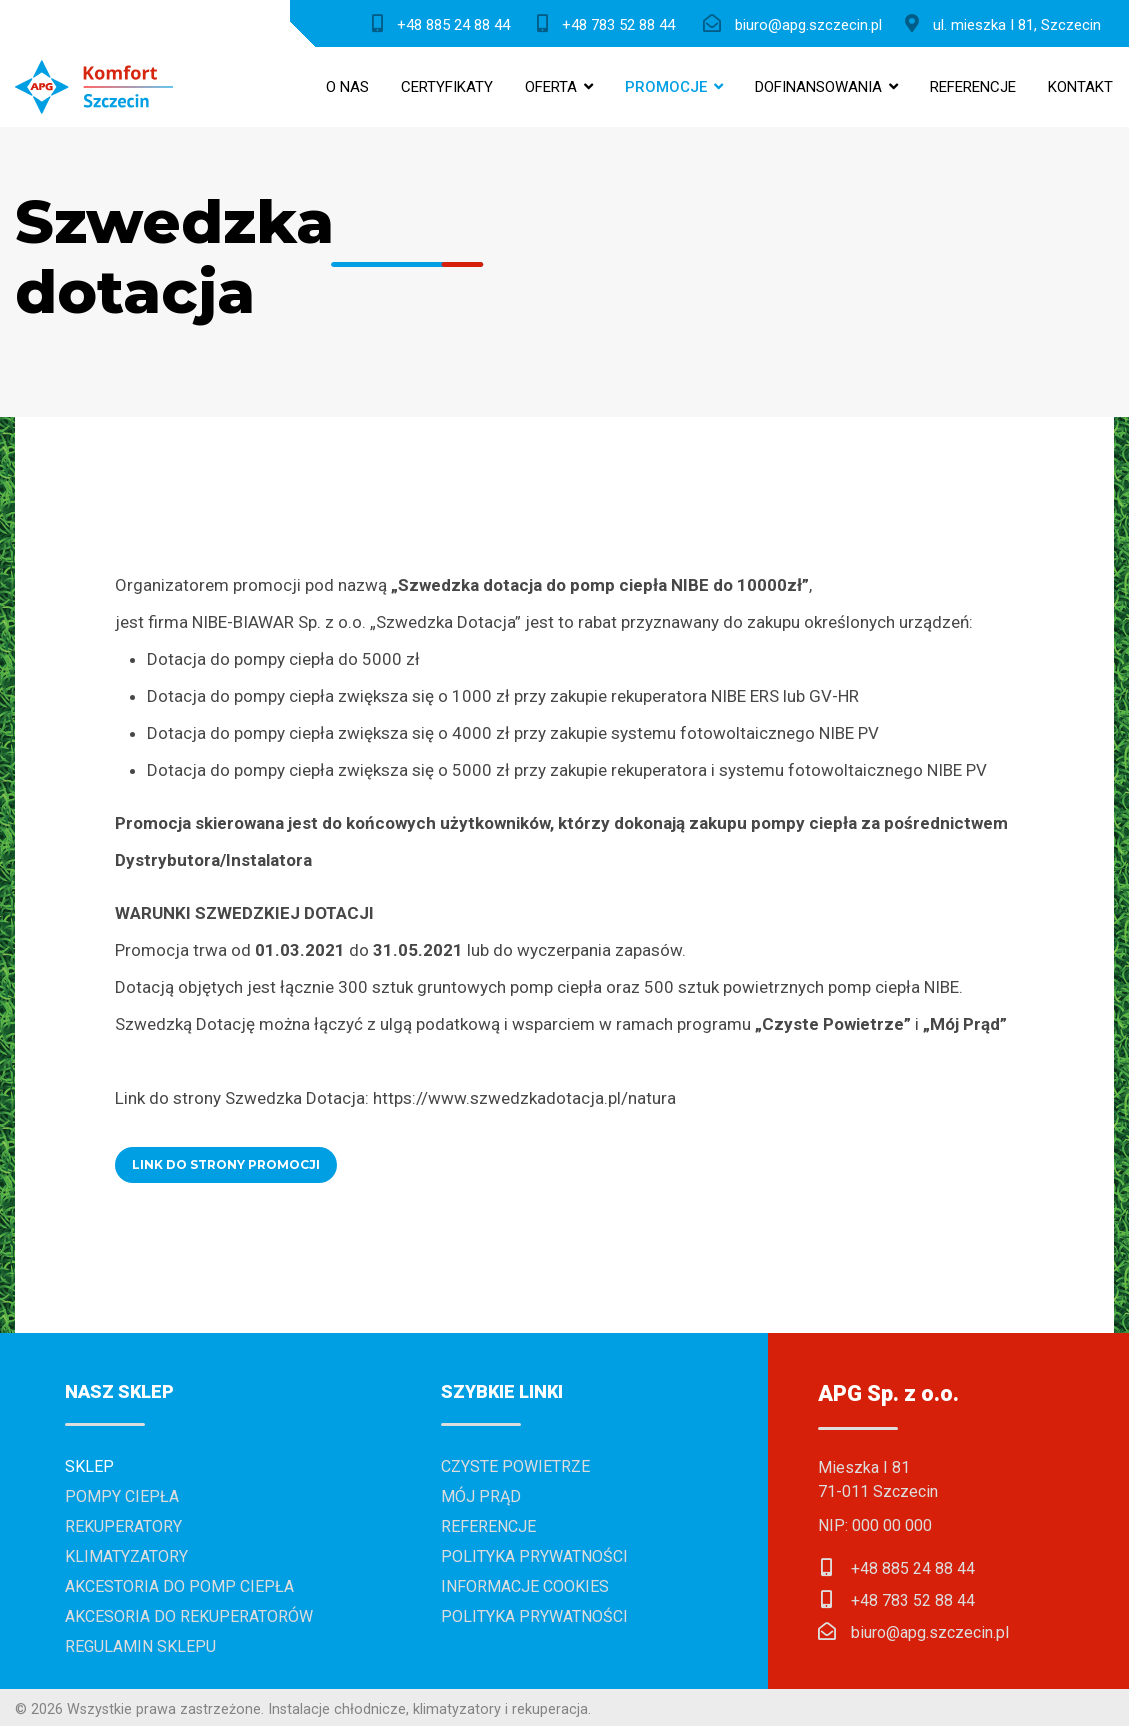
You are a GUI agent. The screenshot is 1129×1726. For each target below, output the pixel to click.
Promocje (666, 87)
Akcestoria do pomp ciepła (179, 1586)
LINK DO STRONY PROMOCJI (226, 1164)
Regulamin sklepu (140, 1646)
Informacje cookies (525, 1586)
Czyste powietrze (515, 1466)
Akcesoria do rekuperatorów (189, 1616)
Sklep (89, 1466)
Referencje (973, 87)
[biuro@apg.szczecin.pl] (797, 23)
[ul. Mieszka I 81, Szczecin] (1007, 23)
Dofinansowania (818, 87)
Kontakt (1080, 87)
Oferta (551, 87)
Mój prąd (481, 1496)
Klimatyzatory (126, 1556)
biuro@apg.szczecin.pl (930, 1632)
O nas (347, 87)
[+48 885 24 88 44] (445, 23)
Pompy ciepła (122, 1496)
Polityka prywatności (534, 1556)
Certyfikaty (447, 87)
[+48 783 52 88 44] (610, 23)
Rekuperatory (123, 1526)
